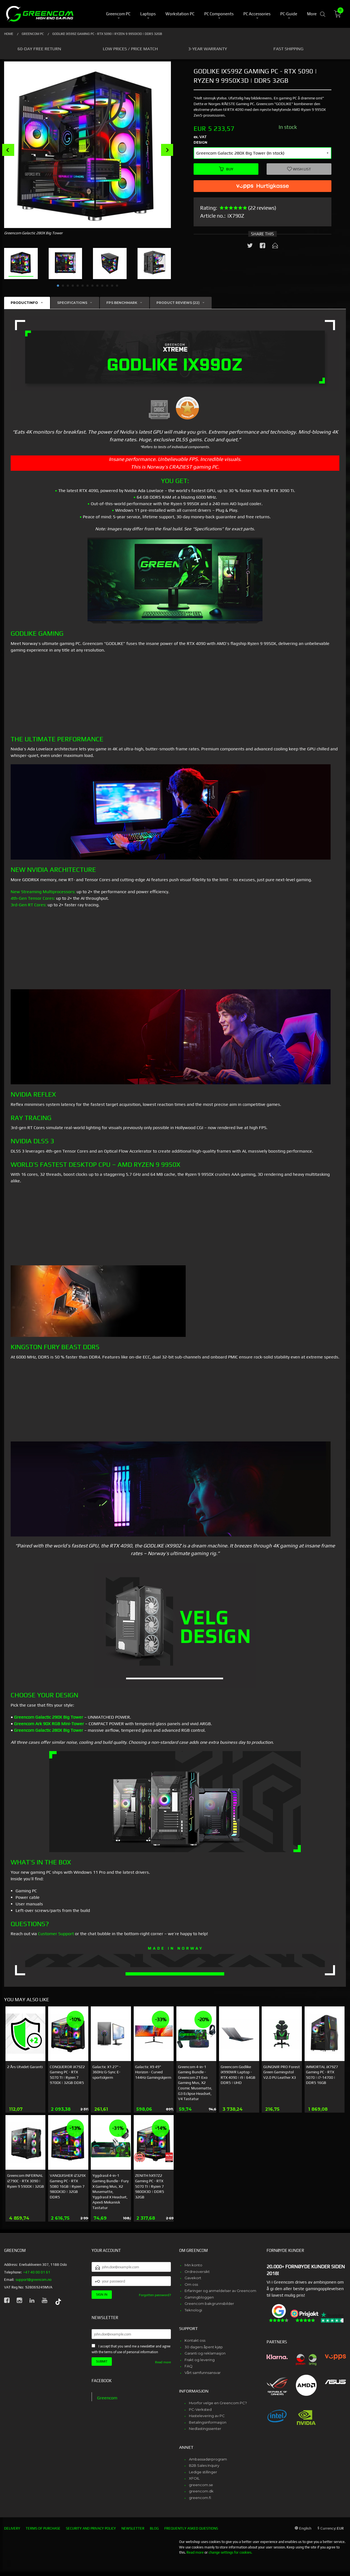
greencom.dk (201, 2491)
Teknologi (193, 2310)
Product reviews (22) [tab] (178, 303)
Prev (8, 150)
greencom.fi (200, 2497)
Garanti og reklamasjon (205, 2353)
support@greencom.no (33, 2280)
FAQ (188, 2366)
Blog (154, 2528)
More (312, 13)
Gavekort (193, 2278)
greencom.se (201, 2485)
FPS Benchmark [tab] (121, 303)
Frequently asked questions (191, 2528)
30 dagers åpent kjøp (204, 2347)
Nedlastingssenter (205, 2428)
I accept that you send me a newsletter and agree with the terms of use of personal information (131, 2349)
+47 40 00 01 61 (36, 2272)
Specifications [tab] (72, 303)
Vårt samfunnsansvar (203, 2372)
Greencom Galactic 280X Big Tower (48, 1730)
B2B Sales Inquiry (204, 2465)
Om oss (191, 2284)
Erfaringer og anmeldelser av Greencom (220, 2290)
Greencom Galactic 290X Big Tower (48, 1717)
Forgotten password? (155, 2295)
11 (107, 286)
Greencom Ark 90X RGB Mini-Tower (49, 1723)
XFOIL (194, 2478)
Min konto (193, 2265)
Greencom (107, 2397)
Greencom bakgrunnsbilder (209, 2303)
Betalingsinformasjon (207, 2422)
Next (167, 150)
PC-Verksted (200, 2409)
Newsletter (132, 2528)
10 (102, 286)
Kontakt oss (195, 2340)
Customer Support (56, 1933)
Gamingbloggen (199, 2297)
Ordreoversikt (197, 2271)
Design (200, 142)
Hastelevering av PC (207, 2416)
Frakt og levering (200, 2360)
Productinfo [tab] (24, 303)
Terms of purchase (43, 2528)
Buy (226, 169)
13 (117, 286)
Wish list (299, 169)
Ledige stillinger (203, 2472)
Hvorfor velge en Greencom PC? (218, 2403)
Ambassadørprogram (208, 2459)
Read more (163, 2362)
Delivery (12, 2528)
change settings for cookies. (230, 2552)
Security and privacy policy (91, 2528)
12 (112, 286)
